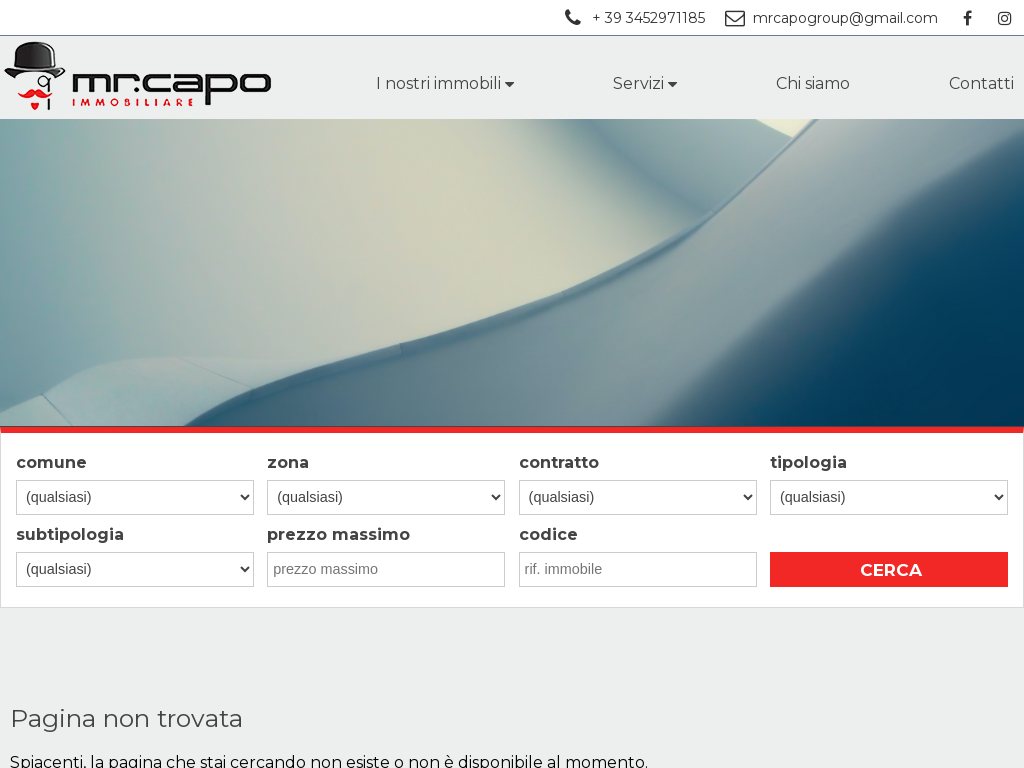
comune (51, 462)
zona (288, 462)
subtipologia (70, 534)
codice (548, 534)
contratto (559, 462)
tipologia (808, 462)
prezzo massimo (338, 534)
